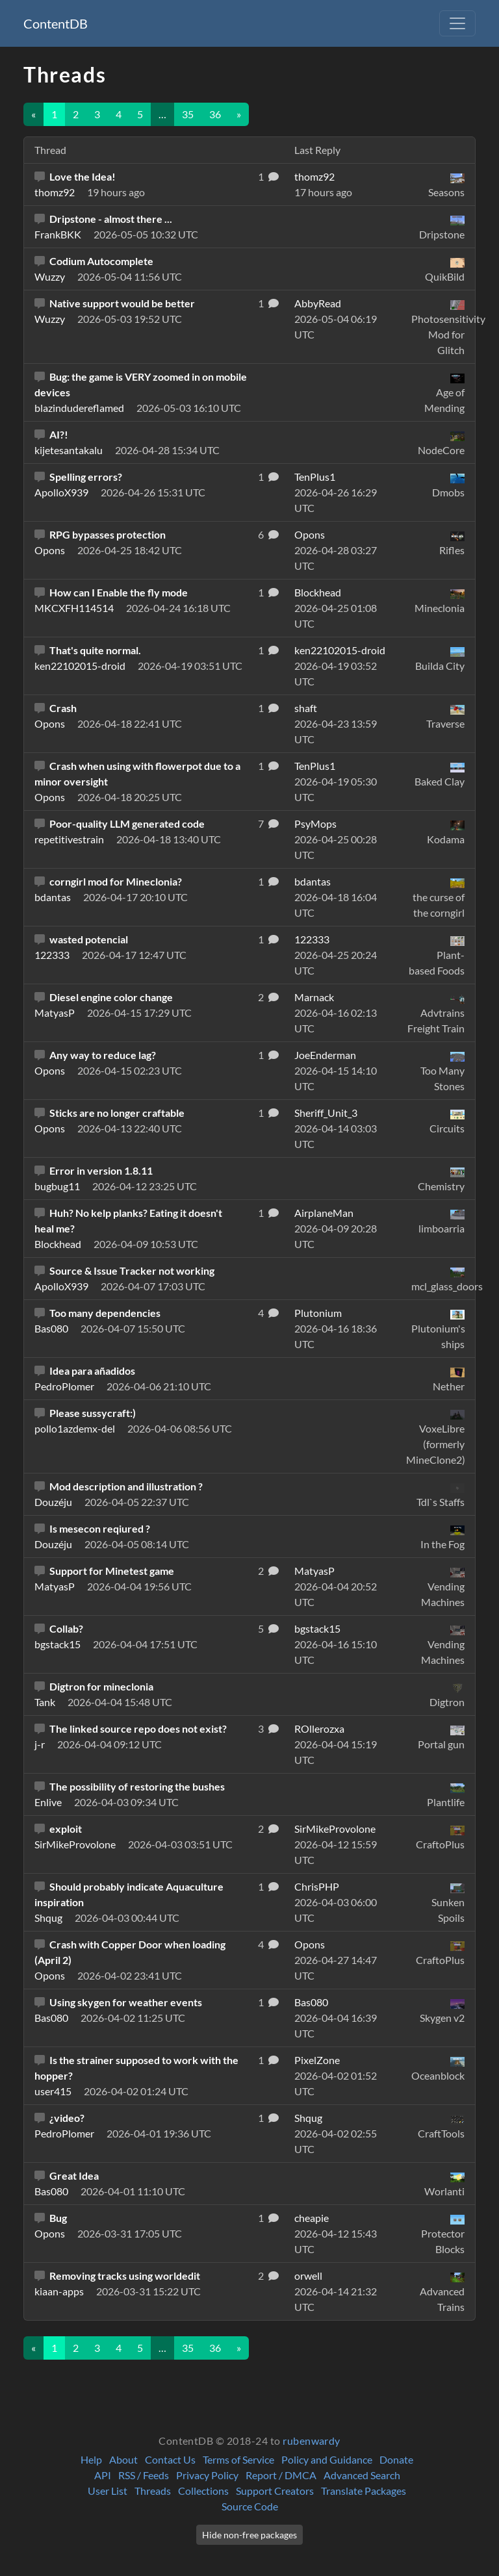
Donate (396, 2459)
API (102, 2475)
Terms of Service (238, 2459)
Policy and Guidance (326, 2459)
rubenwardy (311, 2440)
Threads (152, 2490)
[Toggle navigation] (457, 23)
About (123, 2459)
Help (91, 2459)
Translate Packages (363, 2490)
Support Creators (275, 2490)
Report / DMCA (281, 2475)
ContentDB (55, 23)
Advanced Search (362, 2475)
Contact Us (170, 2459)
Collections (203, 2490)
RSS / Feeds (143, 2475)
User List (107, 2490)
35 (188, 114)
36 (215, 114)
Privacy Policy (207, 2475)
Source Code (250, 2506)
